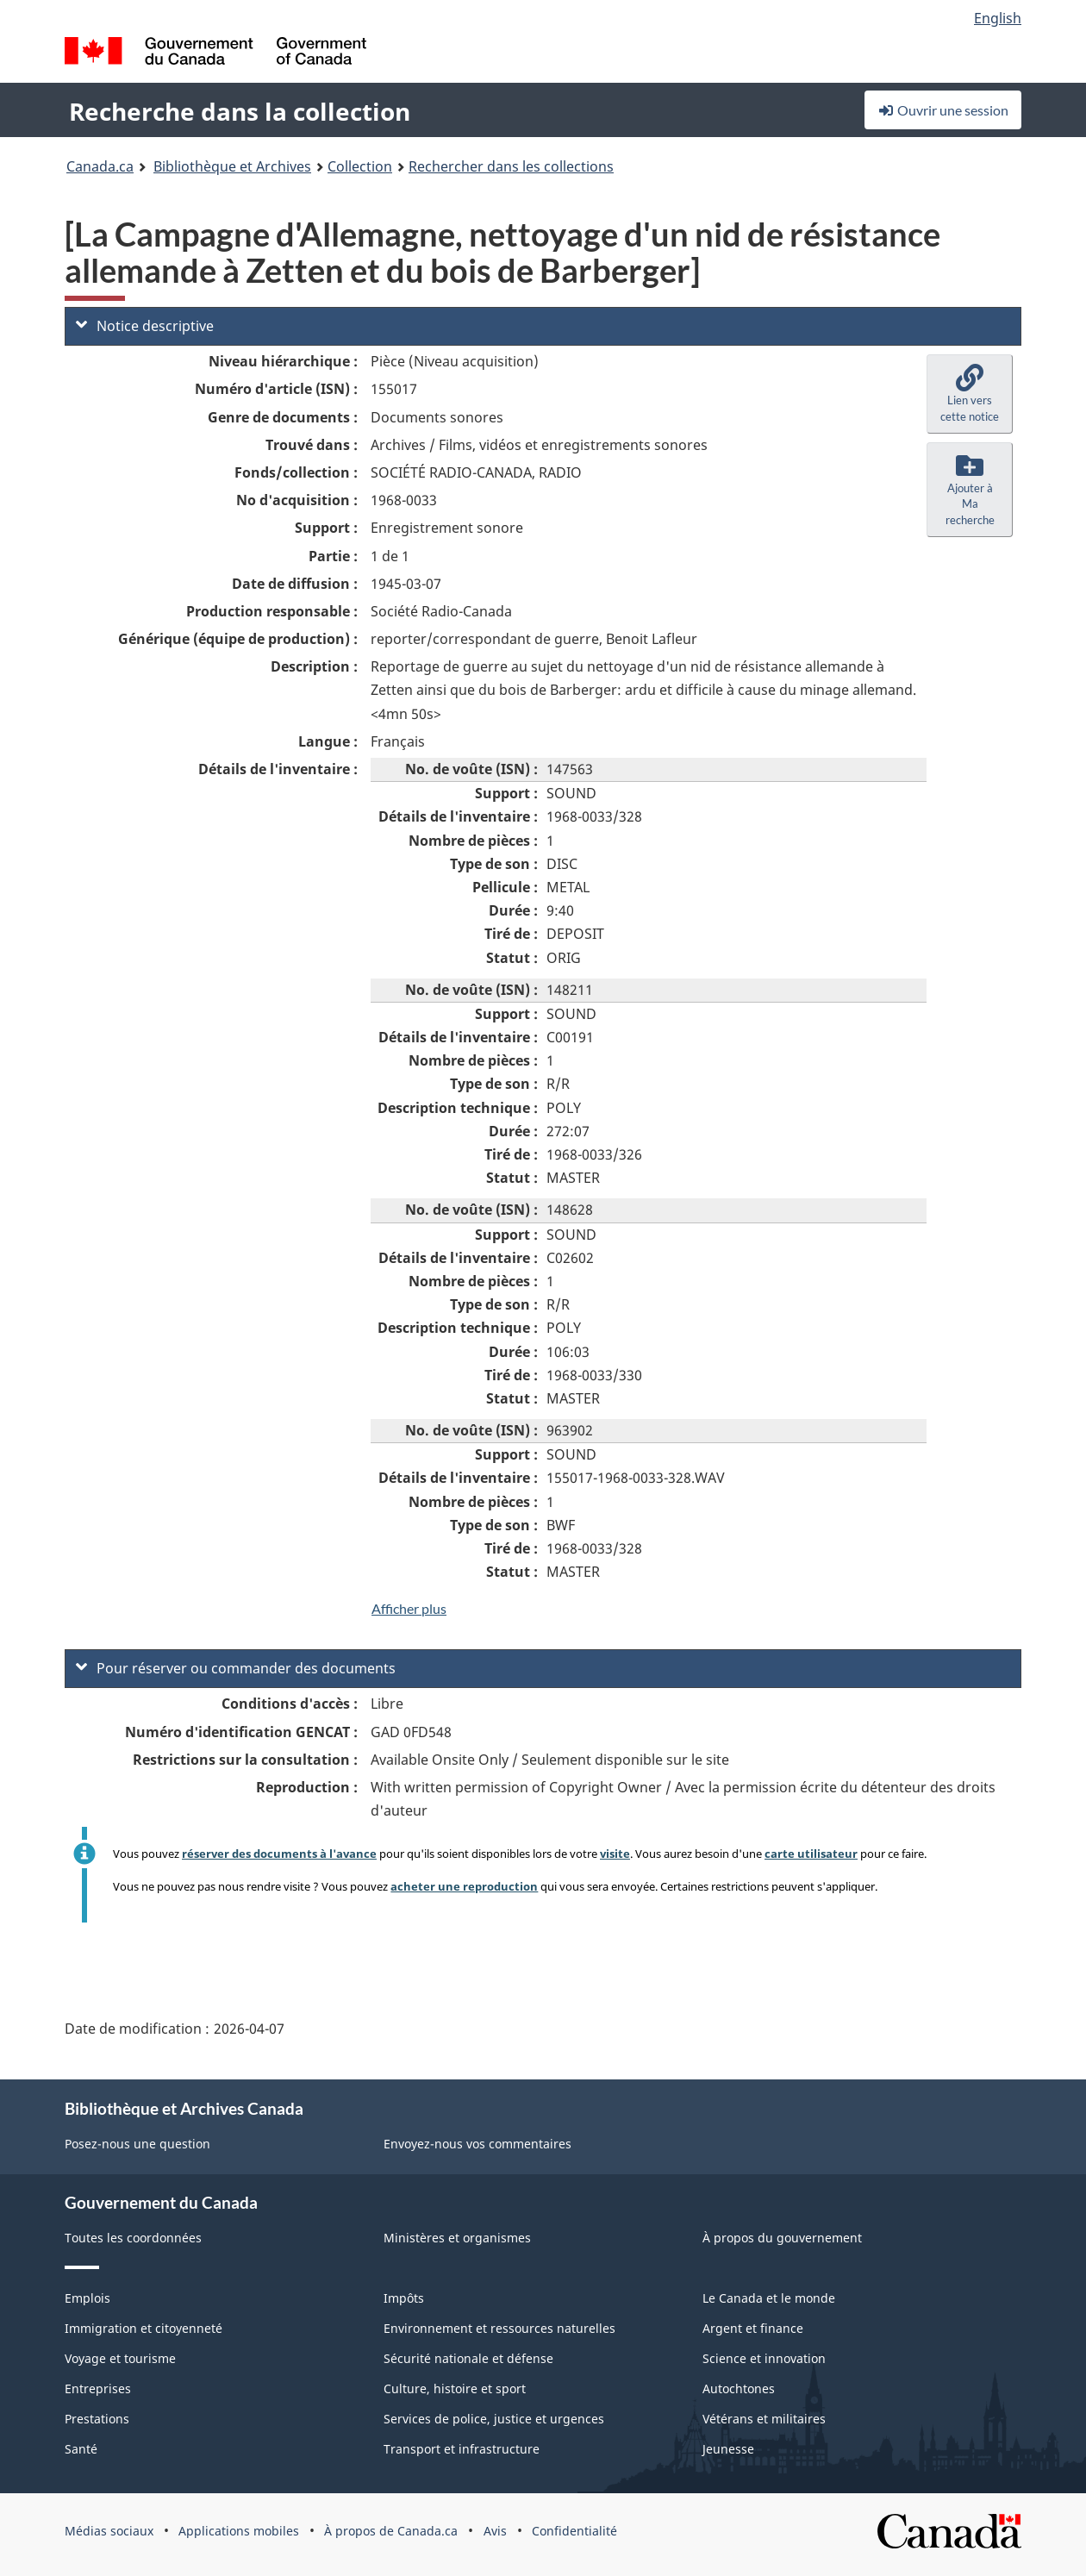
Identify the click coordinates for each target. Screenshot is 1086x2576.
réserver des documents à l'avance (279, 1853)
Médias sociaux (109, 2531)
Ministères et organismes (457, 2237)
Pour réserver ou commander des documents (236, 1668)
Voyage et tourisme (120, 2358)
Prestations (97, 2418)
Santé (81, 2449)
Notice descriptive (145, 325)
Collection (360, 166)
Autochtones (738, 2388)
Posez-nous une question (137, 2143)
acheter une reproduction (464, 1886)
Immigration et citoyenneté (143, 2328)
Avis (495, 2531)
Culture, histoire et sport (455, 2388)
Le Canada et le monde (768, 2298)
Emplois (87, 2298)
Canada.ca (100, 166)
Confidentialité (574, 2531)
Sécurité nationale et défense (468, 2358)
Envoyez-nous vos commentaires (477, 2143)
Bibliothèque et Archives (232, 166)
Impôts (404, 2298)
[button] (970, 394)
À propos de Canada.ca (391, 2531)
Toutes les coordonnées (133, 2237)
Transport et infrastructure (462, 2449)
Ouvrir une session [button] (942, 110)
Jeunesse (728, 2449)
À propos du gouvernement (782, 2237)
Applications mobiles (238, 2531)
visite (615, 1853)
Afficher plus (408, 1608)
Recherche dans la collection (239, 111)
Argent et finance (752, 2328)
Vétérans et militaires (764, 2418)
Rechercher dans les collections (511, 166)
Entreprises (98, 2388)
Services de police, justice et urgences (494, 2418)
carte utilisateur (811, 1853)
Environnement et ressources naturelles (499, 2328)
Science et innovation (764, 2358)
